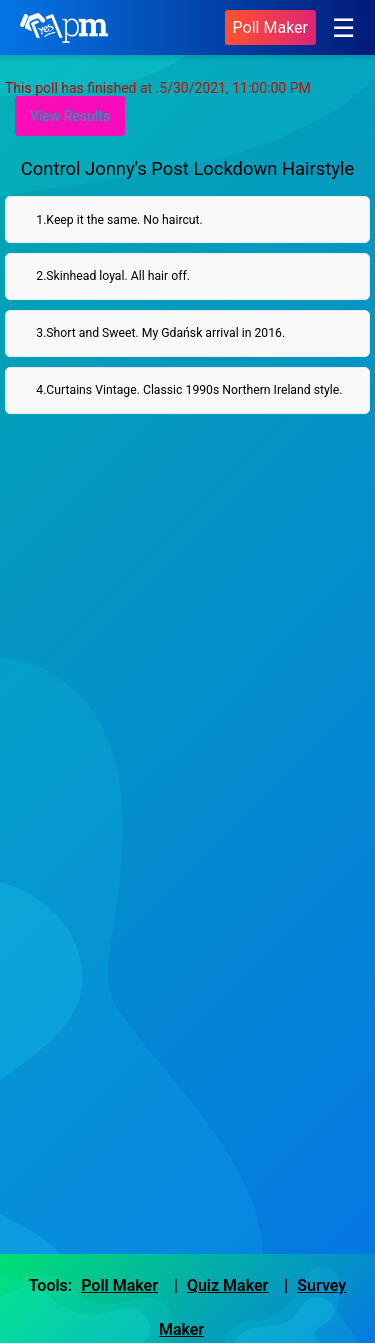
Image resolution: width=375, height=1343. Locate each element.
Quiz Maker (227, 1285)
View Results (70, 116)
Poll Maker (270, 27)
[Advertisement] (187, 640)
